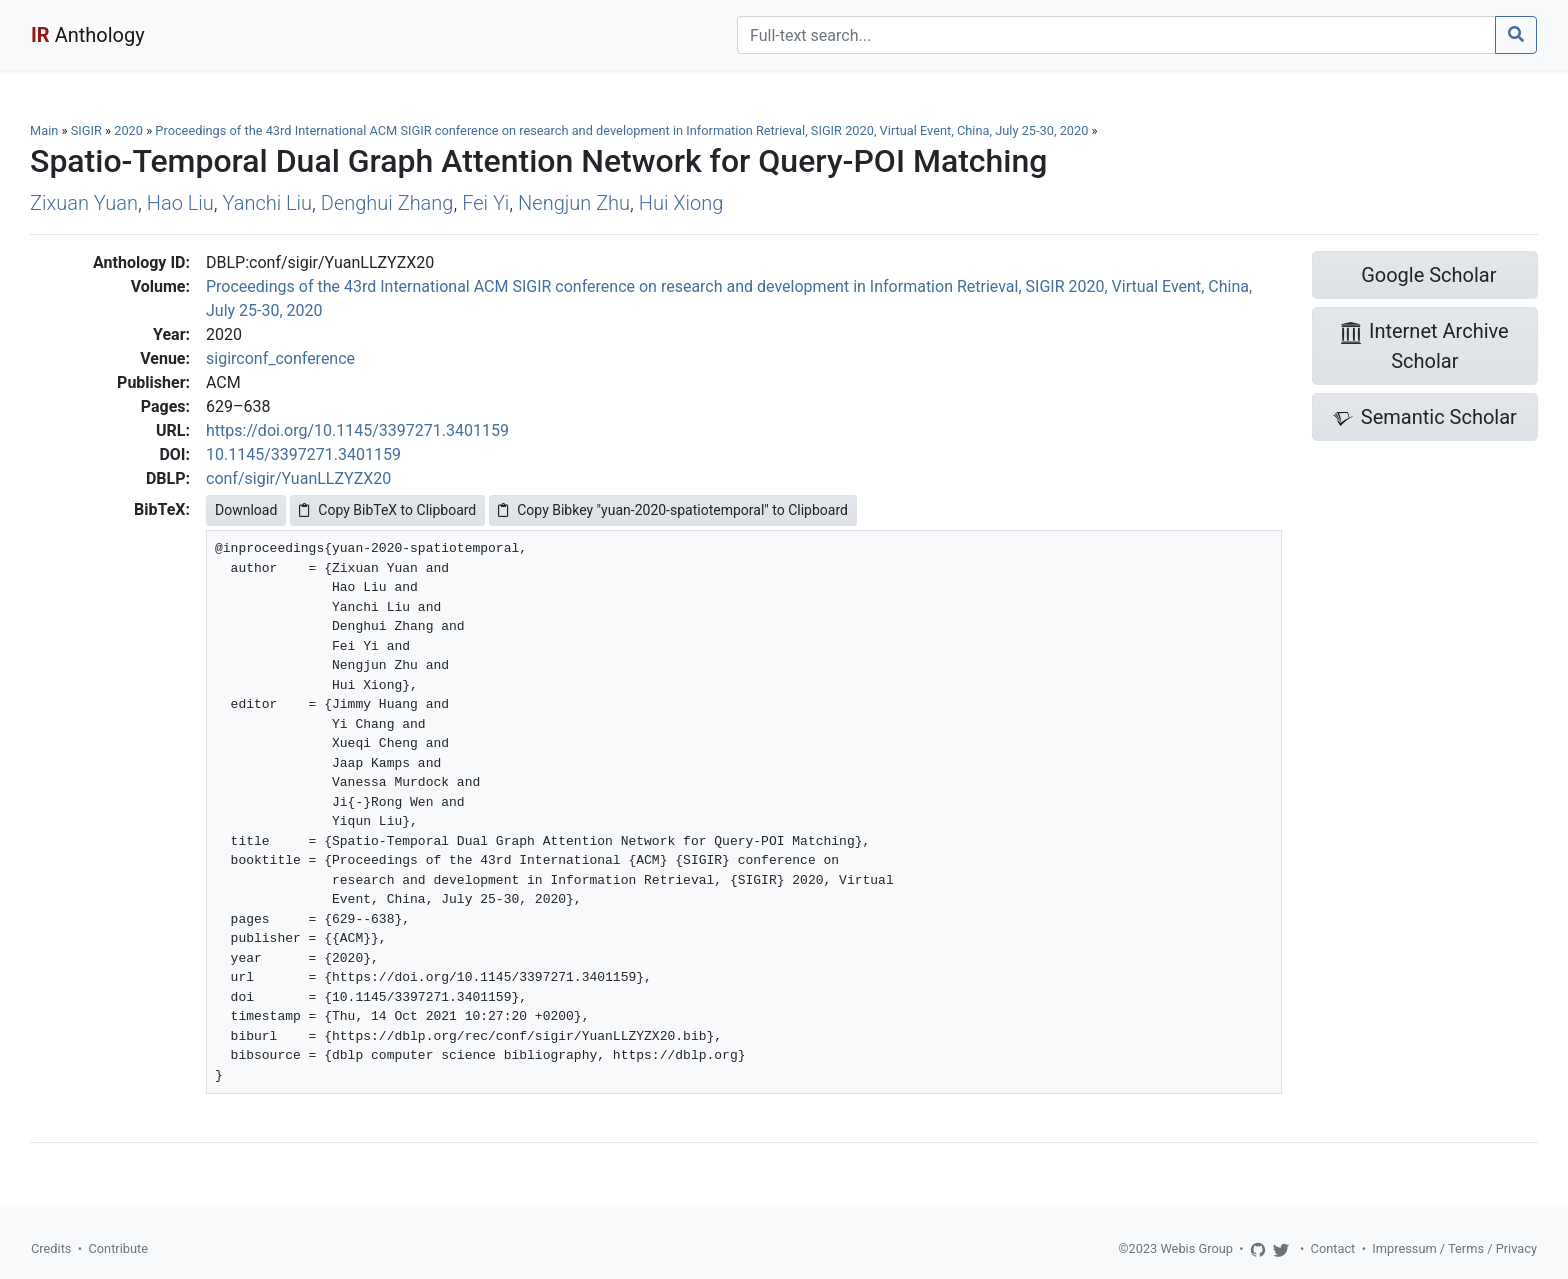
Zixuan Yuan (84, 203)
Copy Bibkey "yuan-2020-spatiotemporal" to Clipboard (673, 510)
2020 (128, 130)
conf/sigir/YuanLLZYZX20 (298, 478)
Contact (1333, 1248)
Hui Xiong (681, 203)
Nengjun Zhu (574, 203)
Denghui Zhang (387, 203)
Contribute (118, 1248)
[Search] (1116, 35)
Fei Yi (485, 203)
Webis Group (1196, 1248)
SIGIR (86, 130)
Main (44, 130)
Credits (51, 1248)
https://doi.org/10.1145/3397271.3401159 (357, 430)
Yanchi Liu (267, 203)
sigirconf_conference (280, 358)
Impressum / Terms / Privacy (1454, 1248)
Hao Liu (180, 203)
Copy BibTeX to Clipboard (387, 510)
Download (246, 510)
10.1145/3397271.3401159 (303, 454)
